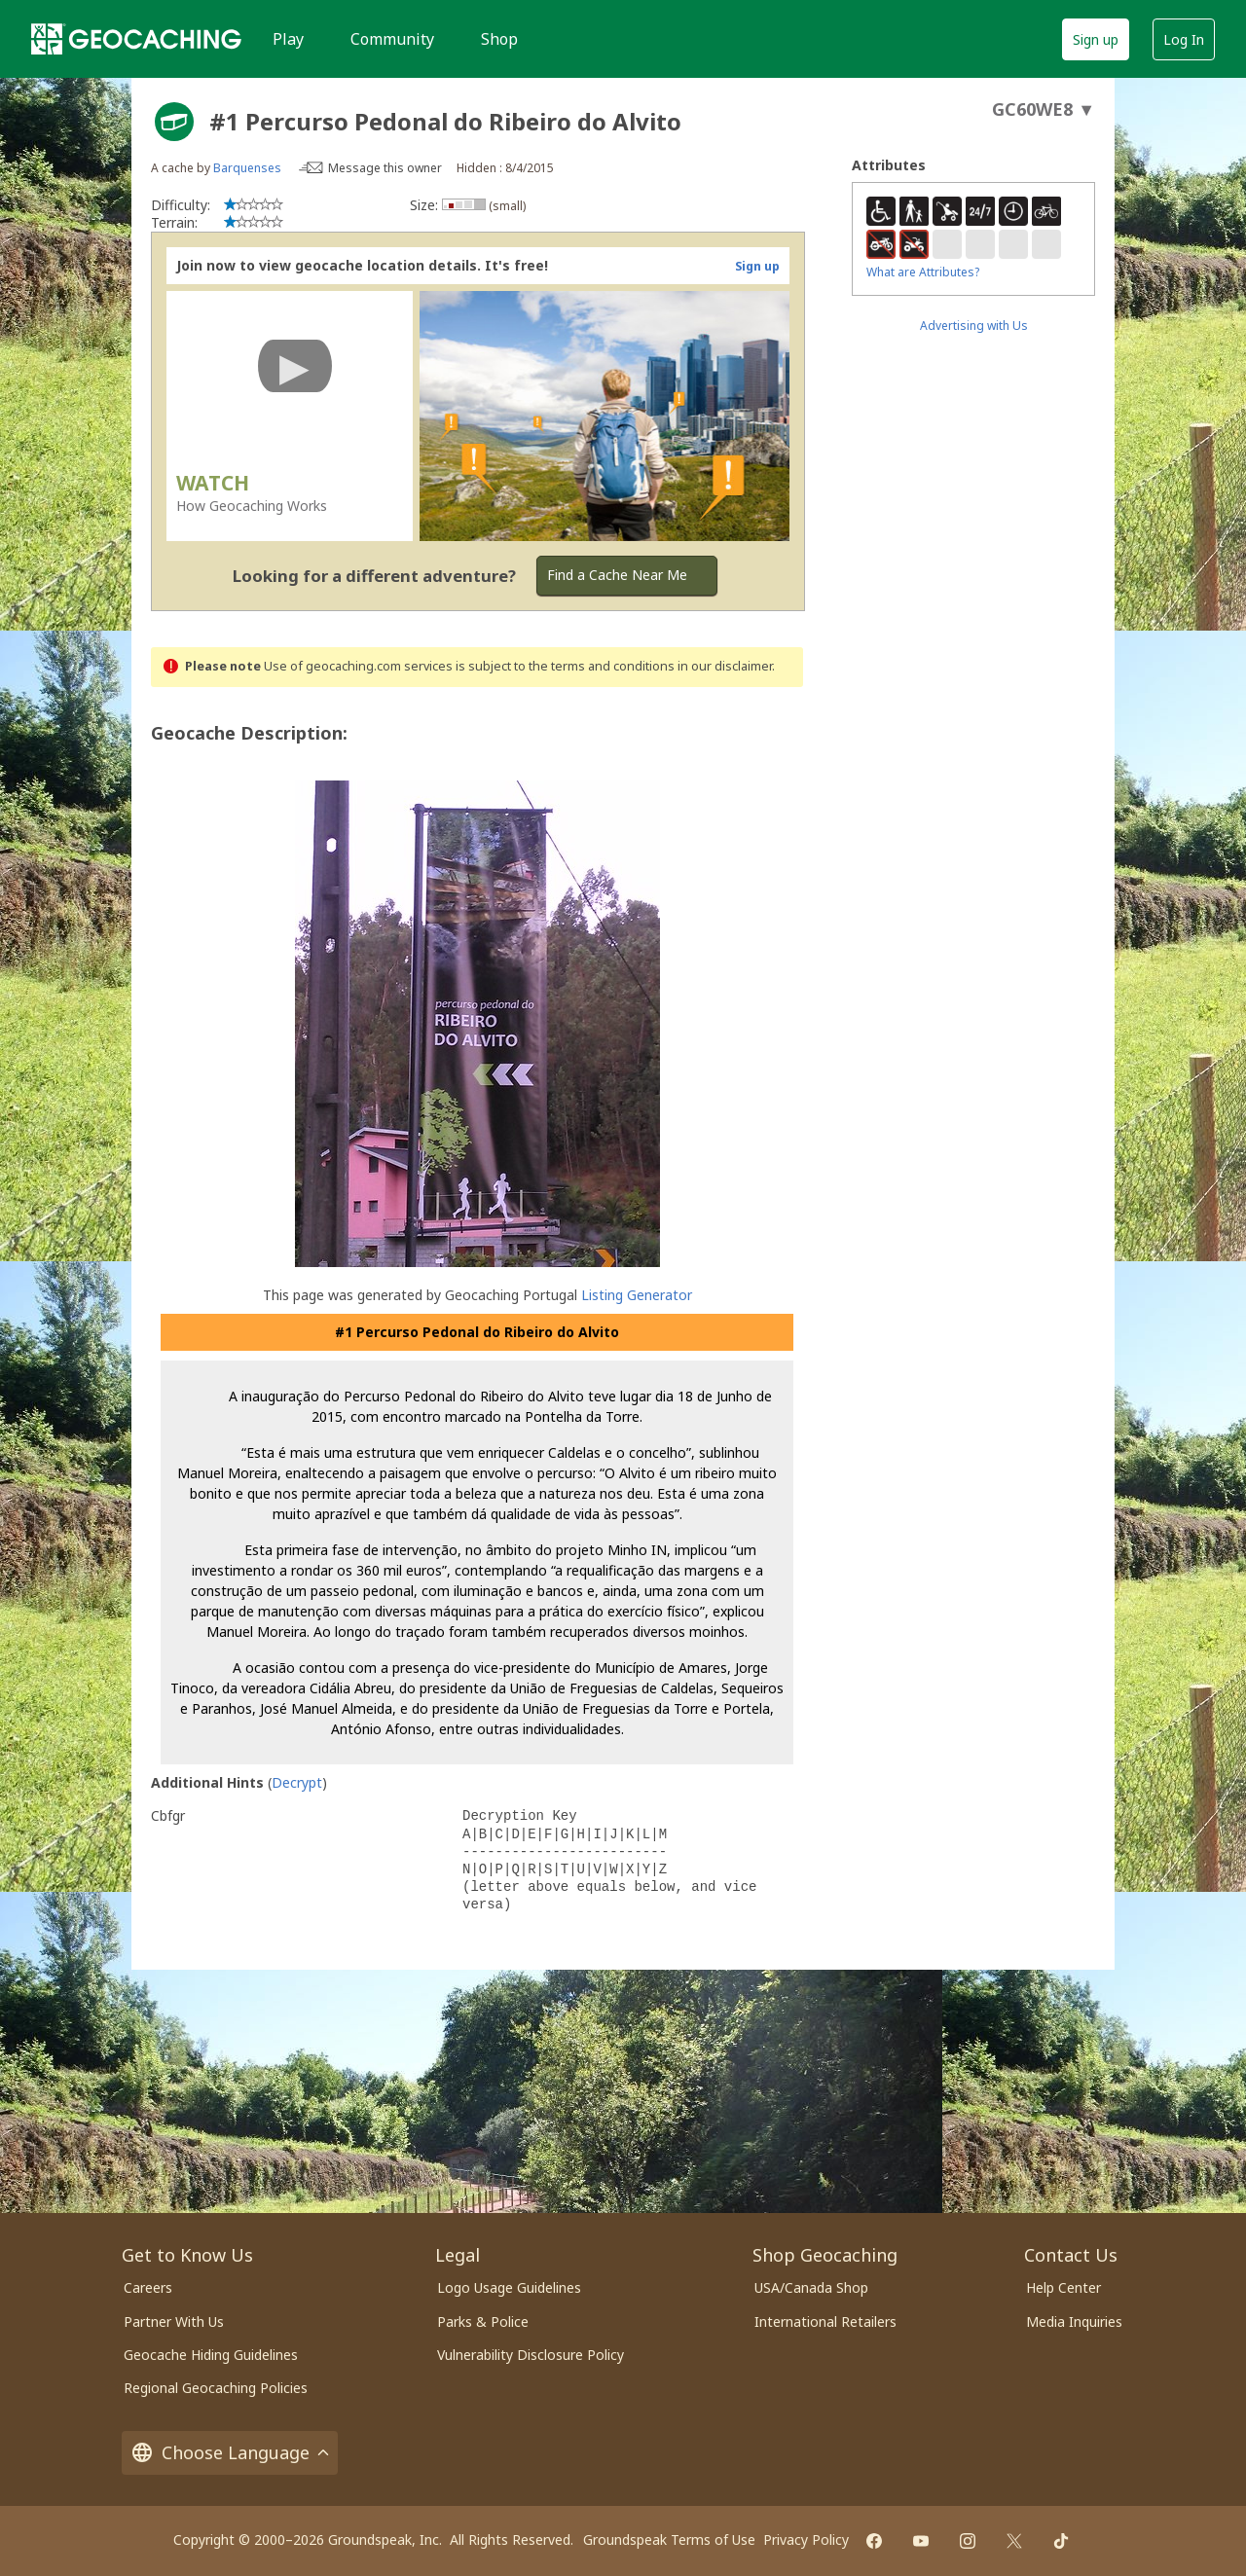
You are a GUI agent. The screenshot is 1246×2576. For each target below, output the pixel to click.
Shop (499, 39)
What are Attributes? (922, 272)
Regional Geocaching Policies (216, 2387)
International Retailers (825, 2321)
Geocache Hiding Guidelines (211, 2354)
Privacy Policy (806, 2539)
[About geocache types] (174, 121)
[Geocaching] (136, 38)
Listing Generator (636, 1295)
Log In (1183, 39)
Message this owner (385, 168)
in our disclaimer (725, 666)
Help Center (1063, 2287)
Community (392, 39)
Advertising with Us (974, 325)
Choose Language (229, 2453)
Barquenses (247, 168)
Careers (148, 2287)
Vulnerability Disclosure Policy (530, 2354)
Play (288, 39)
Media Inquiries (1074, 2321)
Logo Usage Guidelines (509, 2287)
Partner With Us (174, 2321)
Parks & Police (483, 2321)
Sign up (1095, 39)
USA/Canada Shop (811, 2287)
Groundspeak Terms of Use (669, 2539)
